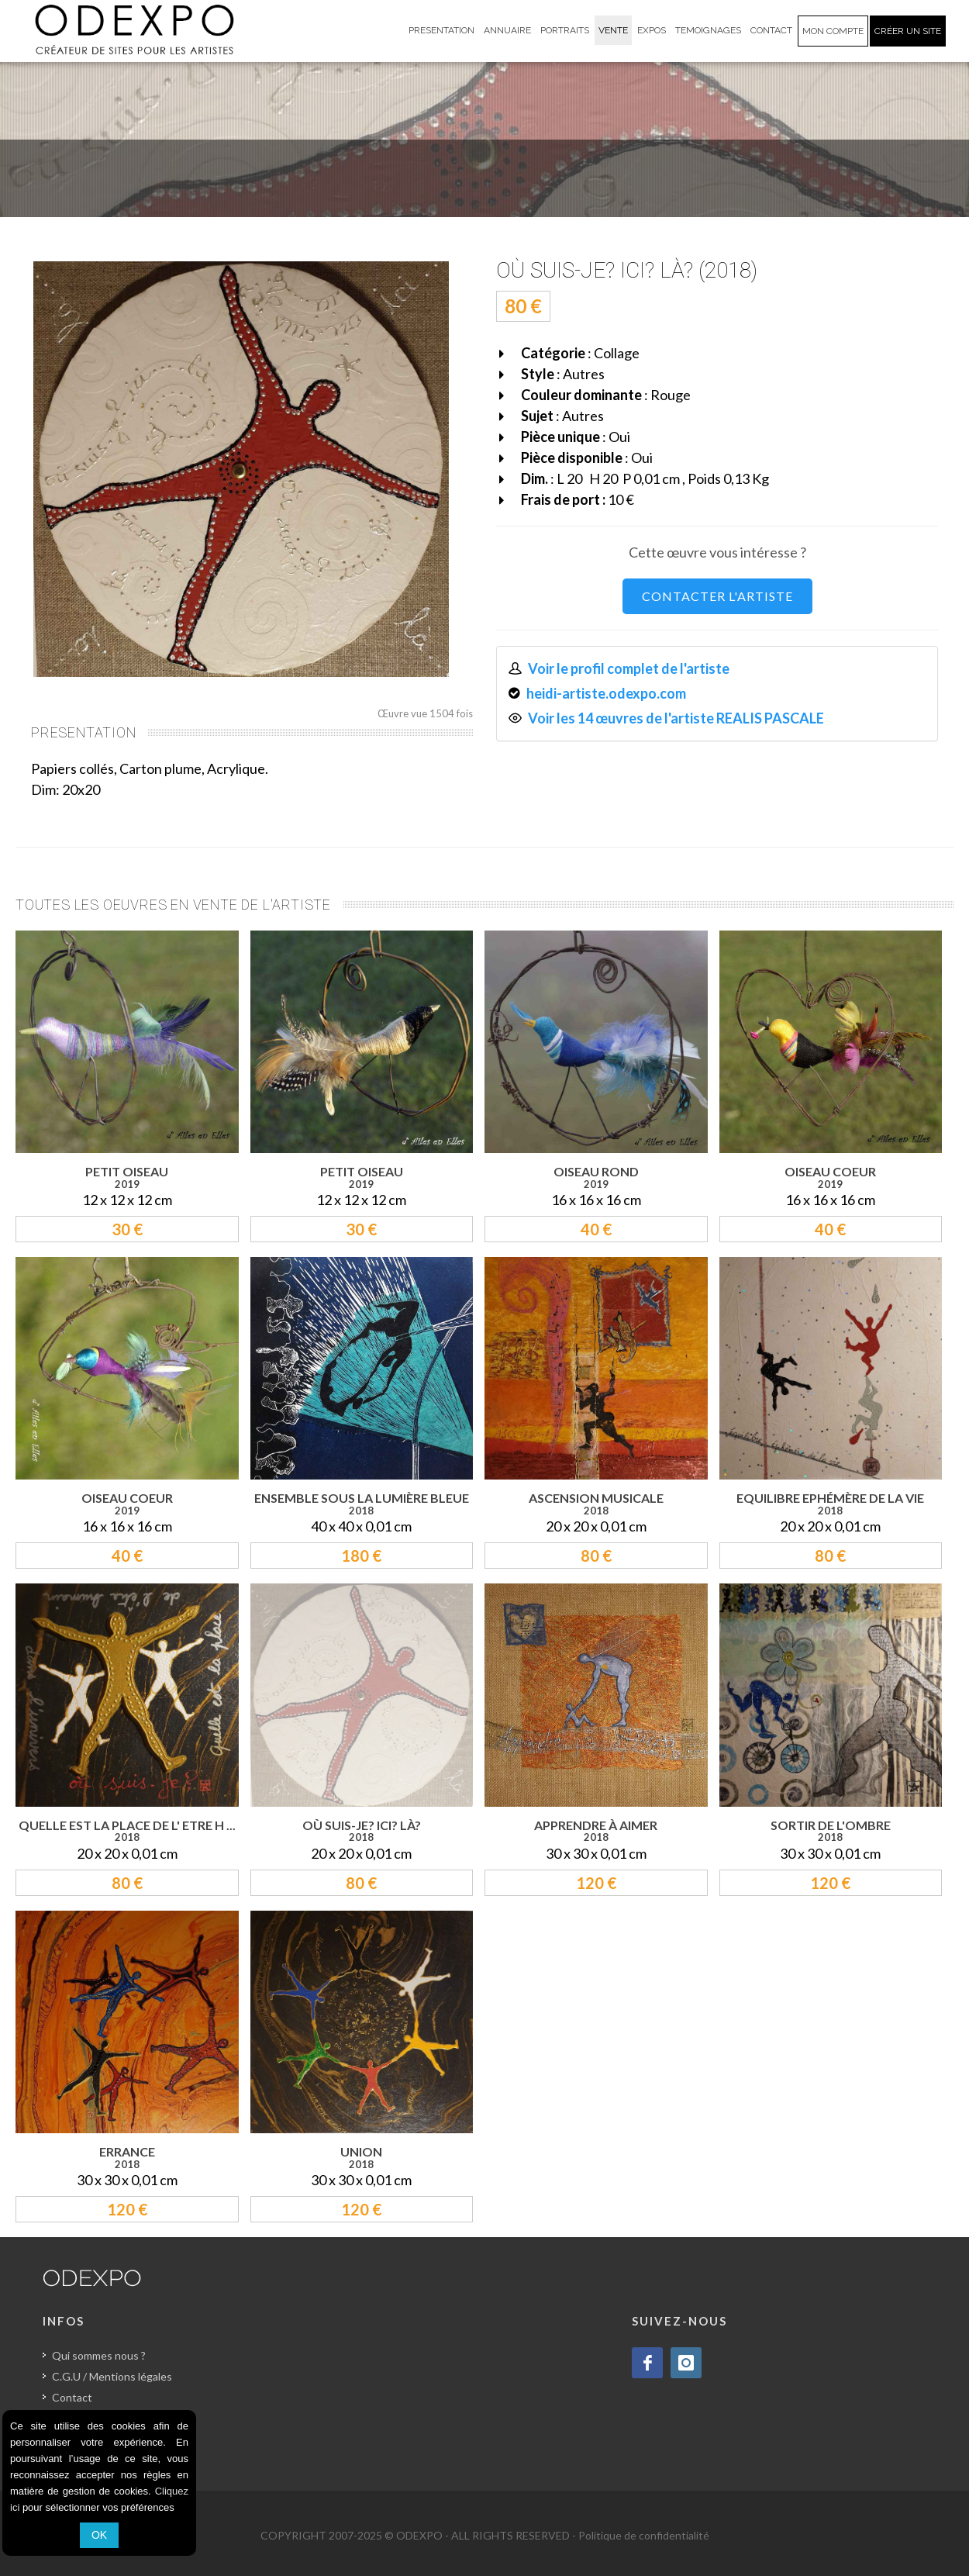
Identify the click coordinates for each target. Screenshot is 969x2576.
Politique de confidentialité (643, 2535)
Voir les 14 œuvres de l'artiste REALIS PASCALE (676, 718)
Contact (72, 2397)
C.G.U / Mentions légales (112, 2376)
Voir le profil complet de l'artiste (628, 668)
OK (99, 2535)
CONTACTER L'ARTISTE (717, 596)
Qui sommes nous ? (99, 2355)
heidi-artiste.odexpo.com (606, 693)
